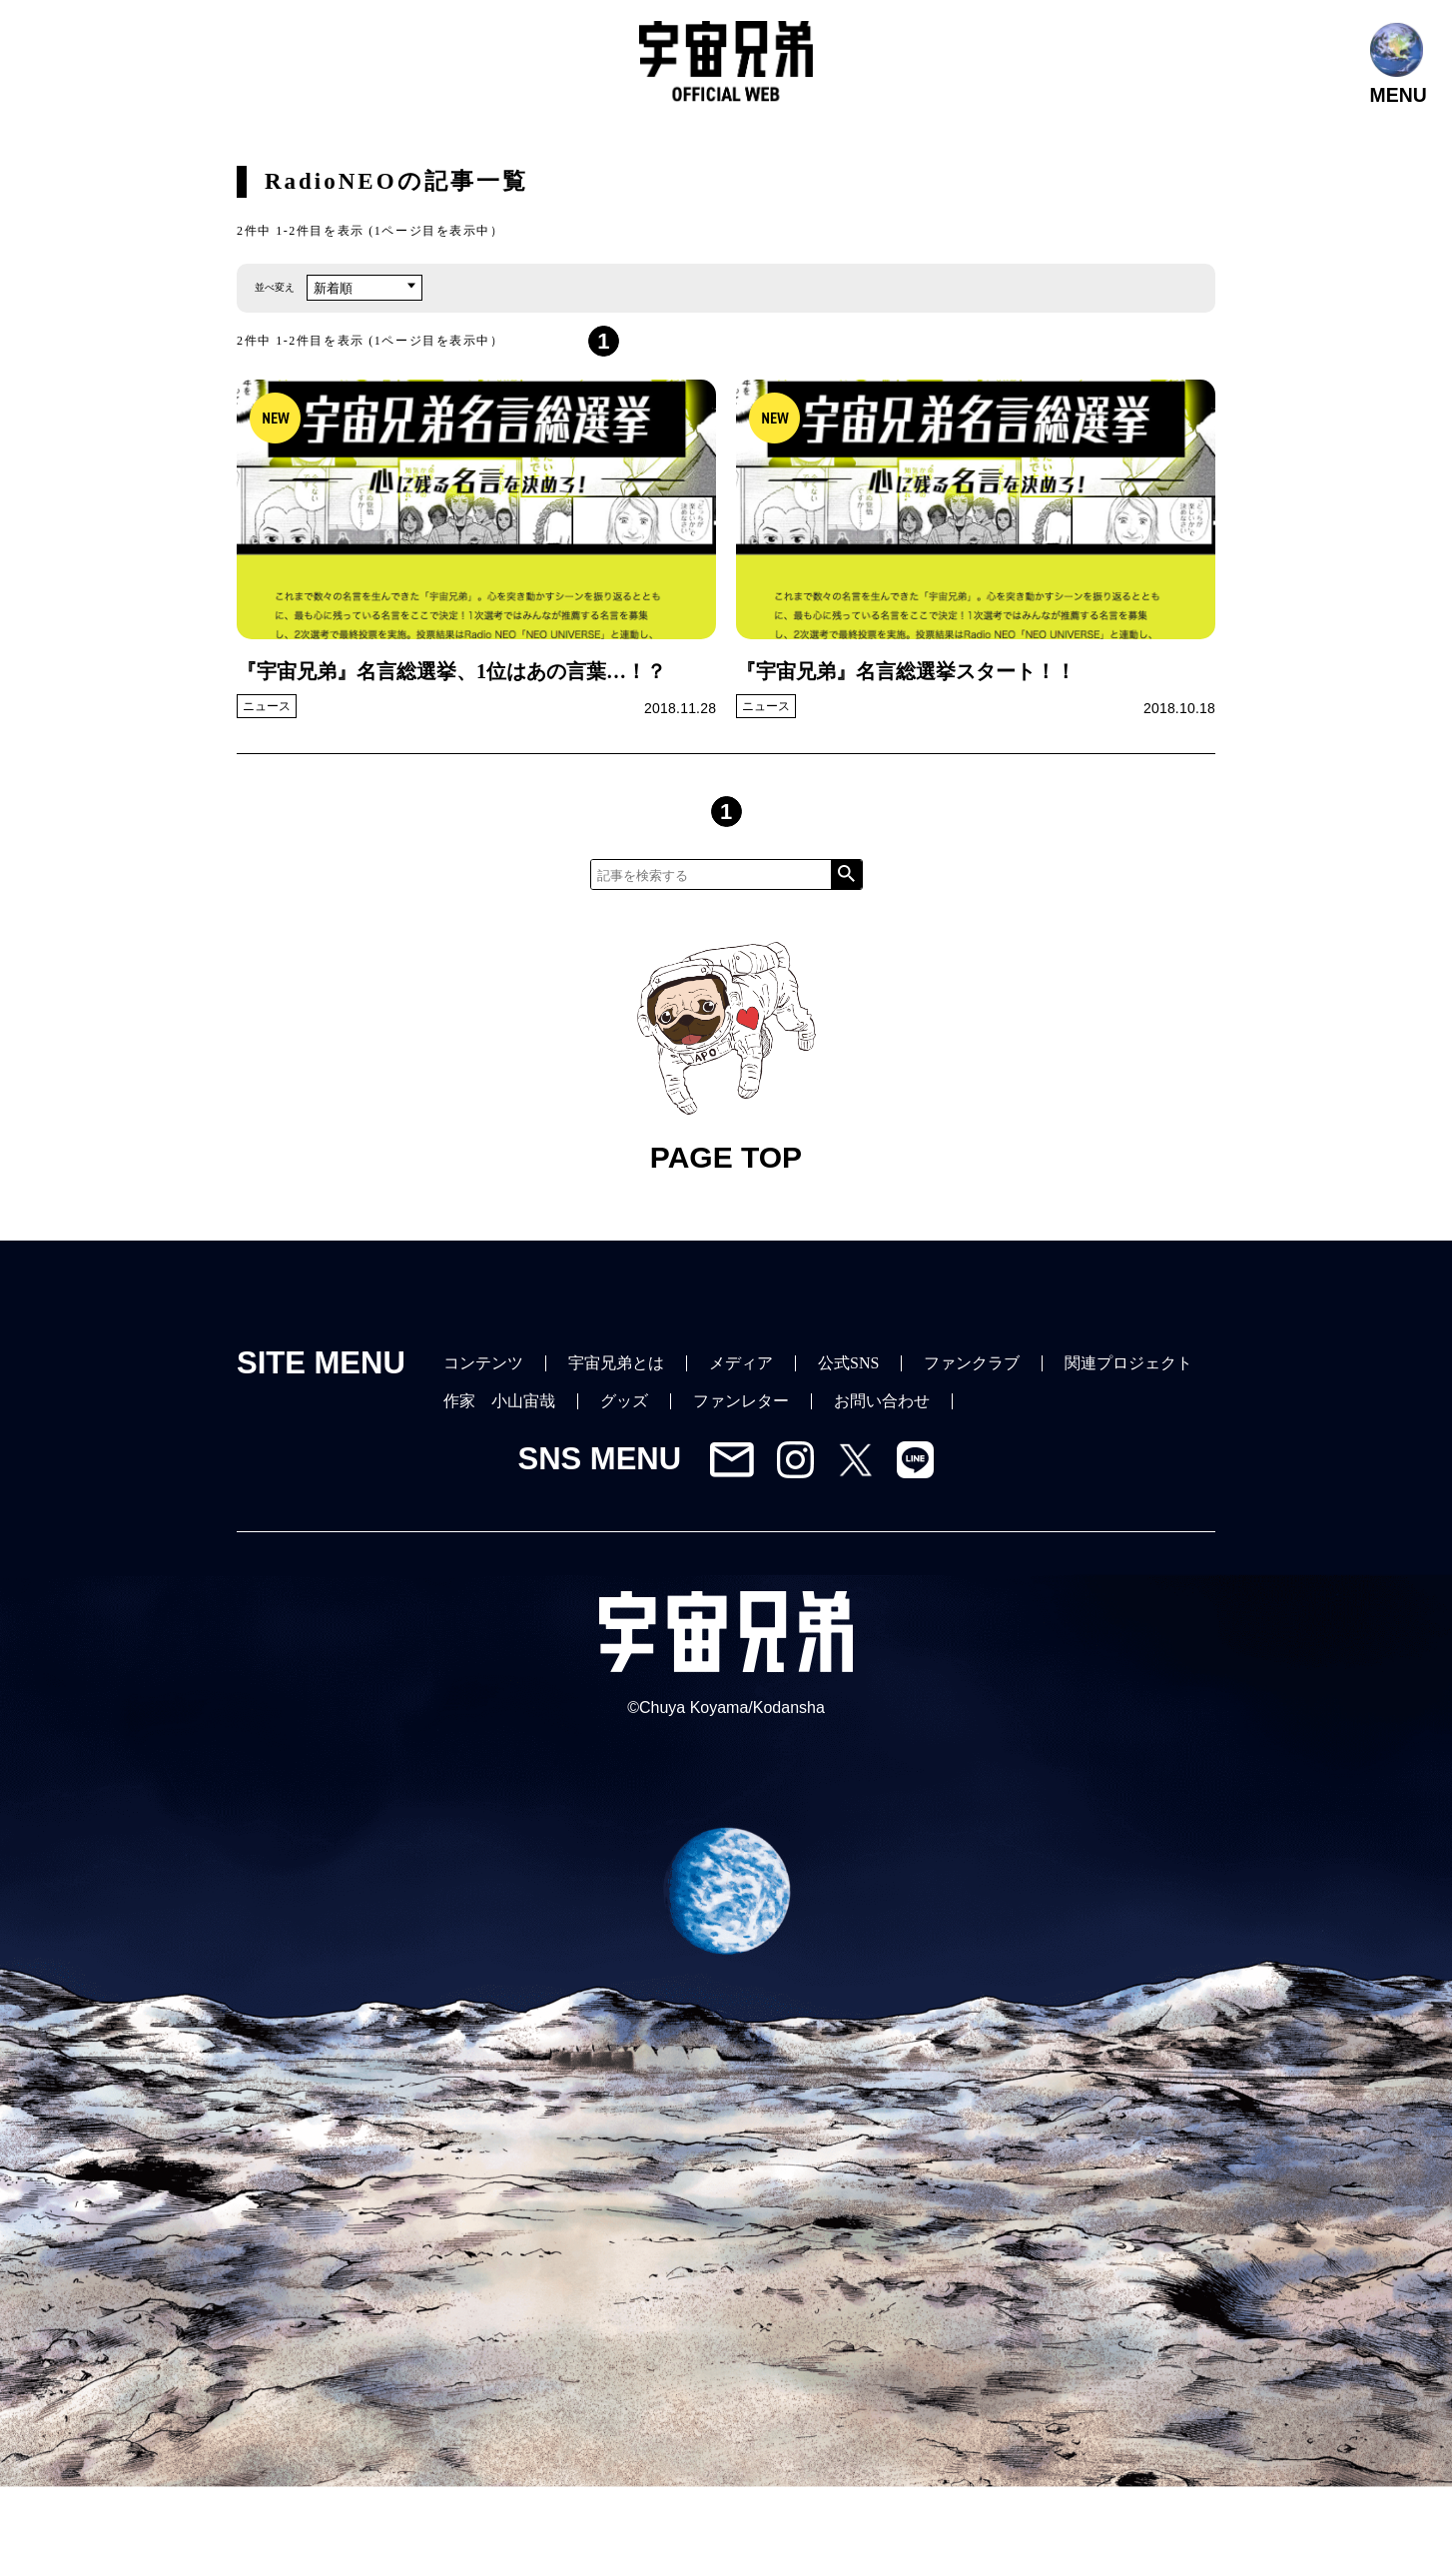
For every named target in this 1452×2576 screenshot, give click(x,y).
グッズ (624, 1400)
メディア (741, 1362)
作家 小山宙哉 (499, 1400)
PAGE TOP (726, 1058)
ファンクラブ (972, 1362)
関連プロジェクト (1128, 1362)
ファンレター (741, 1400)
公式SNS (848, 1362)
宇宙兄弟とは (616, 1362)
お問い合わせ (882, 1400)
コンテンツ (483, 1362)
